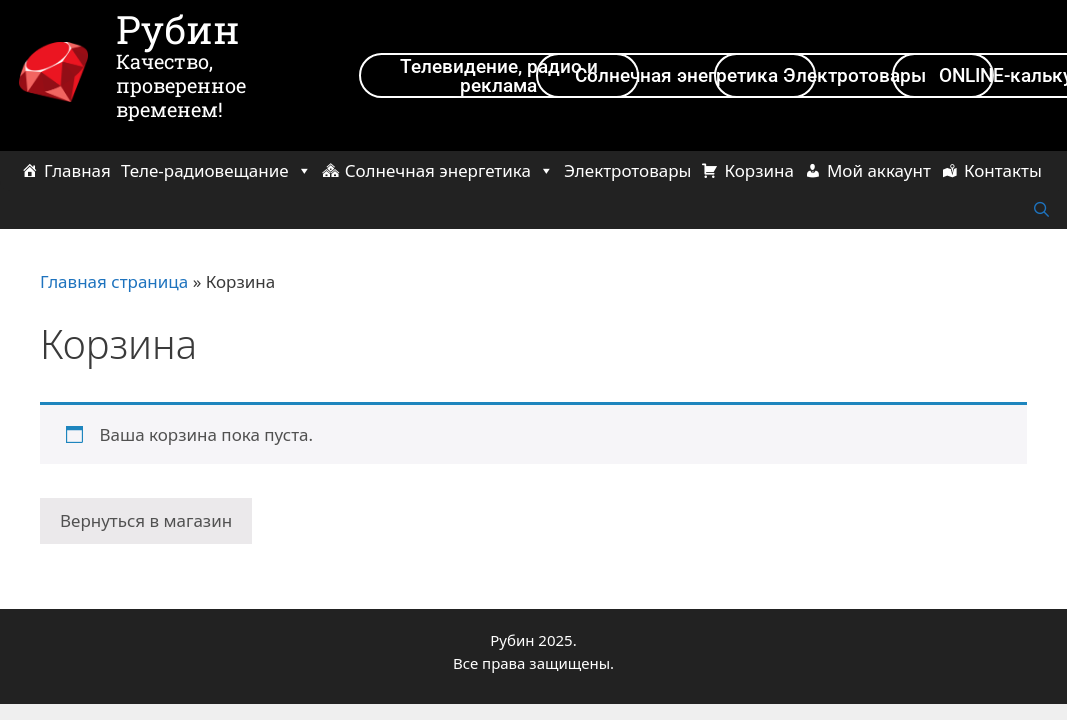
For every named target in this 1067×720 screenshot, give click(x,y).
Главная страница (114, 281)
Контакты (1003, 170)
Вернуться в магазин (146, 520)
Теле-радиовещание (216, 170)
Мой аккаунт (879, 170)
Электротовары (627, 170)
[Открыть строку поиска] (1041, 210)
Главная (77, 170)
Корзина (758, 170)
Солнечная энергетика (449, 170)
